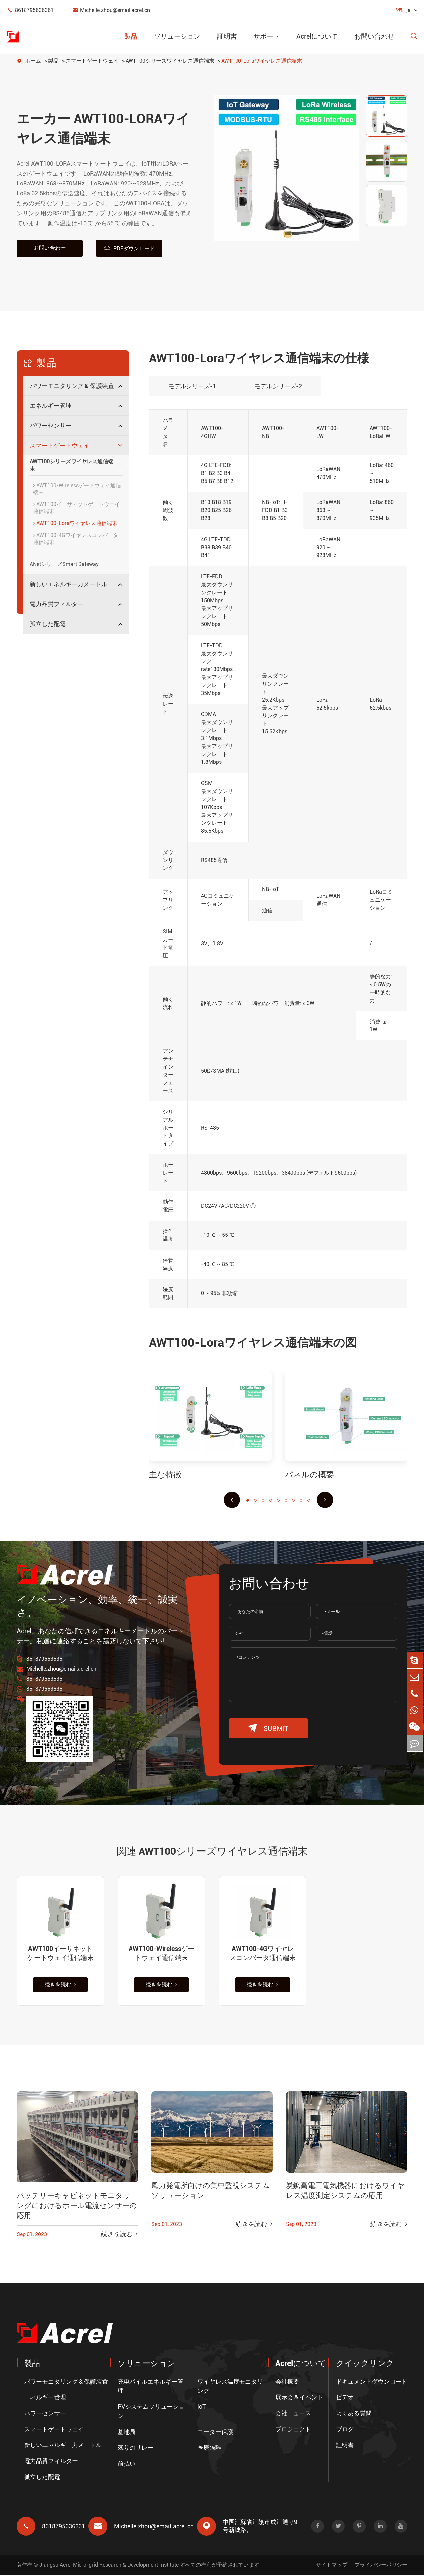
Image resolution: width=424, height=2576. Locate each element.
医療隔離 (209, 2448)
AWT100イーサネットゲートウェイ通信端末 (76, 507)
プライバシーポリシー (380, 2565)
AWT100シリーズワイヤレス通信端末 (170, 61)
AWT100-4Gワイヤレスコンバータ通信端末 (75, 538)
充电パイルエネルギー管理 (150, 2387)
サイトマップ (331, 2565)
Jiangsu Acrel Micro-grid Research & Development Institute (109, 2565)
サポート (266, 36)
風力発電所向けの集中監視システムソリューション (210, 2192)
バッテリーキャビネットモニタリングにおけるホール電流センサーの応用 (77, 2207)
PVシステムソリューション (151, 2412)
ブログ (345, 2429)
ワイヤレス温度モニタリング (230, 2387)
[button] (232, 1500)
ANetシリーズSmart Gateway (64, 564)
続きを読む (60, 1985)
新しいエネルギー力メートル (68, 584)
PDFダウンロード (129, 248)
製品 (130, 36)
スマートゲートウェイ (92, 61)
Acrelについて (317, 36)
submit (268, 1728)
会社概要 (287, 2382)
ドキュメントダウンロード (371, 2382)
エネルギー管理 (51, 405)
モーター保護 (215, 2432)
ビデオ (345, 2397)
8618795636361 (30, 10)
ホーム (33, 61)
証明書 (227, 36)
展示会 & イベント (299, 2397)
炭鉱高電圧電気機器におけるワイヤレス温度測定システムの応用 (345, 2192)
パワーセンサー (51, 425)
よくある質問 (354, 2413)
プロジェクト (293, 2429)
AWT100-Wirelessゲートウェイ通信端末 (77, 489)
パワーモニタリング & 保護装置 (72, 385)
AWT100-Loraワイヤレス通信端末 (261, 61)
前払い (126, 2464)
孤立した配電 (48, 623)
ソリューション (177, 36)
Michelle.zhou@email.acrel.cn (111, 10)
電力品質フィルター (56, 604)
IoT (201, 2407)
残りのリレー (135, 2448)
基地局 (126, 2432)
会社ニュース (293, 2413)
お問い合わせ (374, 36)
